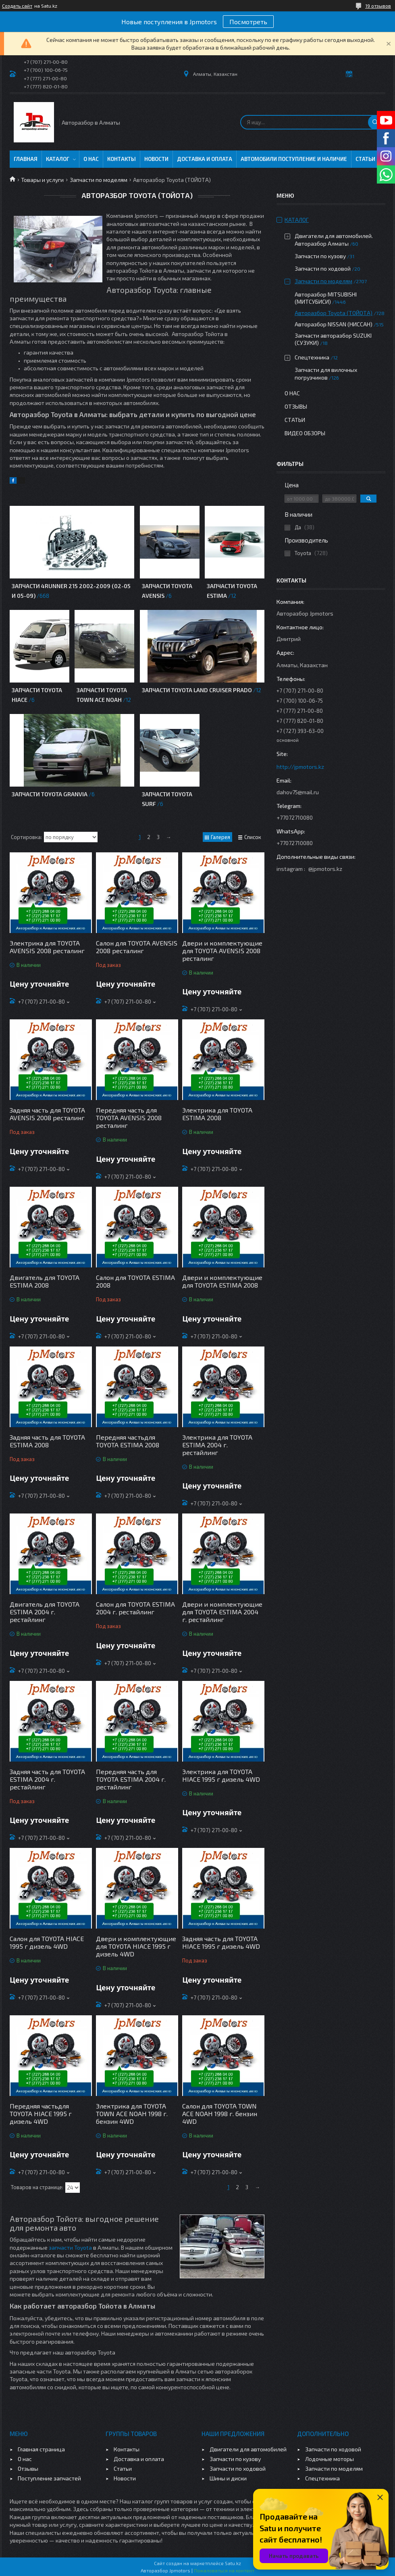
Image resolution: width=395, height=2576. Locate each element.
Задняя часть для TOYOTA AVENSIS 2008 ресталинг (47, 1113)
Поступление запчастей (49, 2478)
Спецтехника (312, 357)
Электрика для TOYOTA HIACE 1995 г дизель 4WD (221, 1775)
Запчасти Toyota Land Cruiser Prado (197, 690)
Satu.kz (233, 2563)
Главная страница (41, 2449)
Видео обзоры (305, 433)
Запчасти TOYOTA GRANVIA (49, 794)
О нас (91, 159)
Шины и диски (228, 2478)
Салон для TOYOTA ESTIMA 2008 (135, 1281)
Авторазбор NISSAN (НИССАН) (333, 324)
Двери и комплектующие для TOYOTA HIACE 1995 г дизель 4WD (136, 1946)
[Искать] (375, 122)
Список (252, 837)
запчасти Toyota (70, 2247)
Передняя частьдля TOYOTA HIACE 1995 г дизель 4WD (41, 2113)
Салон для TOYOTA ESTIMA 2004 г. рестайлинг (135, 1608)
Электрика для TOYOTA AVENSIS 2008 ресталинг (47, 946)
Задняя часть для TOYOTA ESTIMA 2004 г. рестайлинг (47, 1779)
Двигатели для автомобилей (248, 2449)
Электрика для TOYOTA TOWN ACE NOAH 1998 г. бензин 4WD (132, 2113)
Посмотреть (248, 21)
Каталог (57, 159)
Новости (156, 159)
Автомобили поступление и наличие (294, 159)
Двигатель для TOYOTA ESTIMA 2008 (44, 1281)
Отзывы (296, 406)
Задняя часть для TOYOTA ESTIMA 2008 (47, 1441)
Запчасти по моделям (98, 179)
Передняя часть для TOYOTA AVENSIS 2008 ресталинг (129, 1117)
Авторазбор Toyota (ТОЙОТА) (333, 312)
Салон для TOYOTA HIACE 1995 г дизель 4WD (47, 1942)
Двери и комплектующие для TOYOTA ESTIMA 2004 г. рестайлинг (222, 1611)
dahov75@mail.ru (297, 792)
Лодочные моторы (329, 2458)
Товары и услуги (42, 179)
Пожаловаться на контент (224, 2570)
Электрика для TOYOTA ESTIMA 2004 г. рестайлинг (217, 1444)
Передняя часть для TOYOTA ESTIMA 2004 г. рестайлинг (131, 1779)
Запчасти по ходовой (323, 268)
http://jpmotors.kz (300, 766)
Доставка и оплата (204, 159)
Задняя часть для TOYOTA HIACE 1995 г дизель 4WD (221, 1942)
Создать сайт (17, 5)
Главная (25, 159)
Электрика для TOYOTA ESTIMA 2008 (217, 1113)
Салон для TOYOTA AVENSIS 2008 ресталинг (136, 946)
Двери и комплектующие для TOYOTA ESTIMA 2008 (222, 1281)
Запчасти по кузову (320, 256)
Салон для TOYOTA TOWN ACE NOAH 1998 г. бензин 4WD (219, 2113)
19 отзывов (378, 5)
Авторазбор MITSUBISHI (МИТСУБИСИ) (326, 298)
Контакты (121, 159)
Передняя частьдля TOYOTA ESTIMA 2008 (127, 1441)
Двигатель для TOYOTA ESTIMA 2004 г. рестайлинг (44, 1611)
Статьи (365, 159)
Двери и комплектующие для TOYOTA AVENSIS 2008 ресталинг (222, 950)
